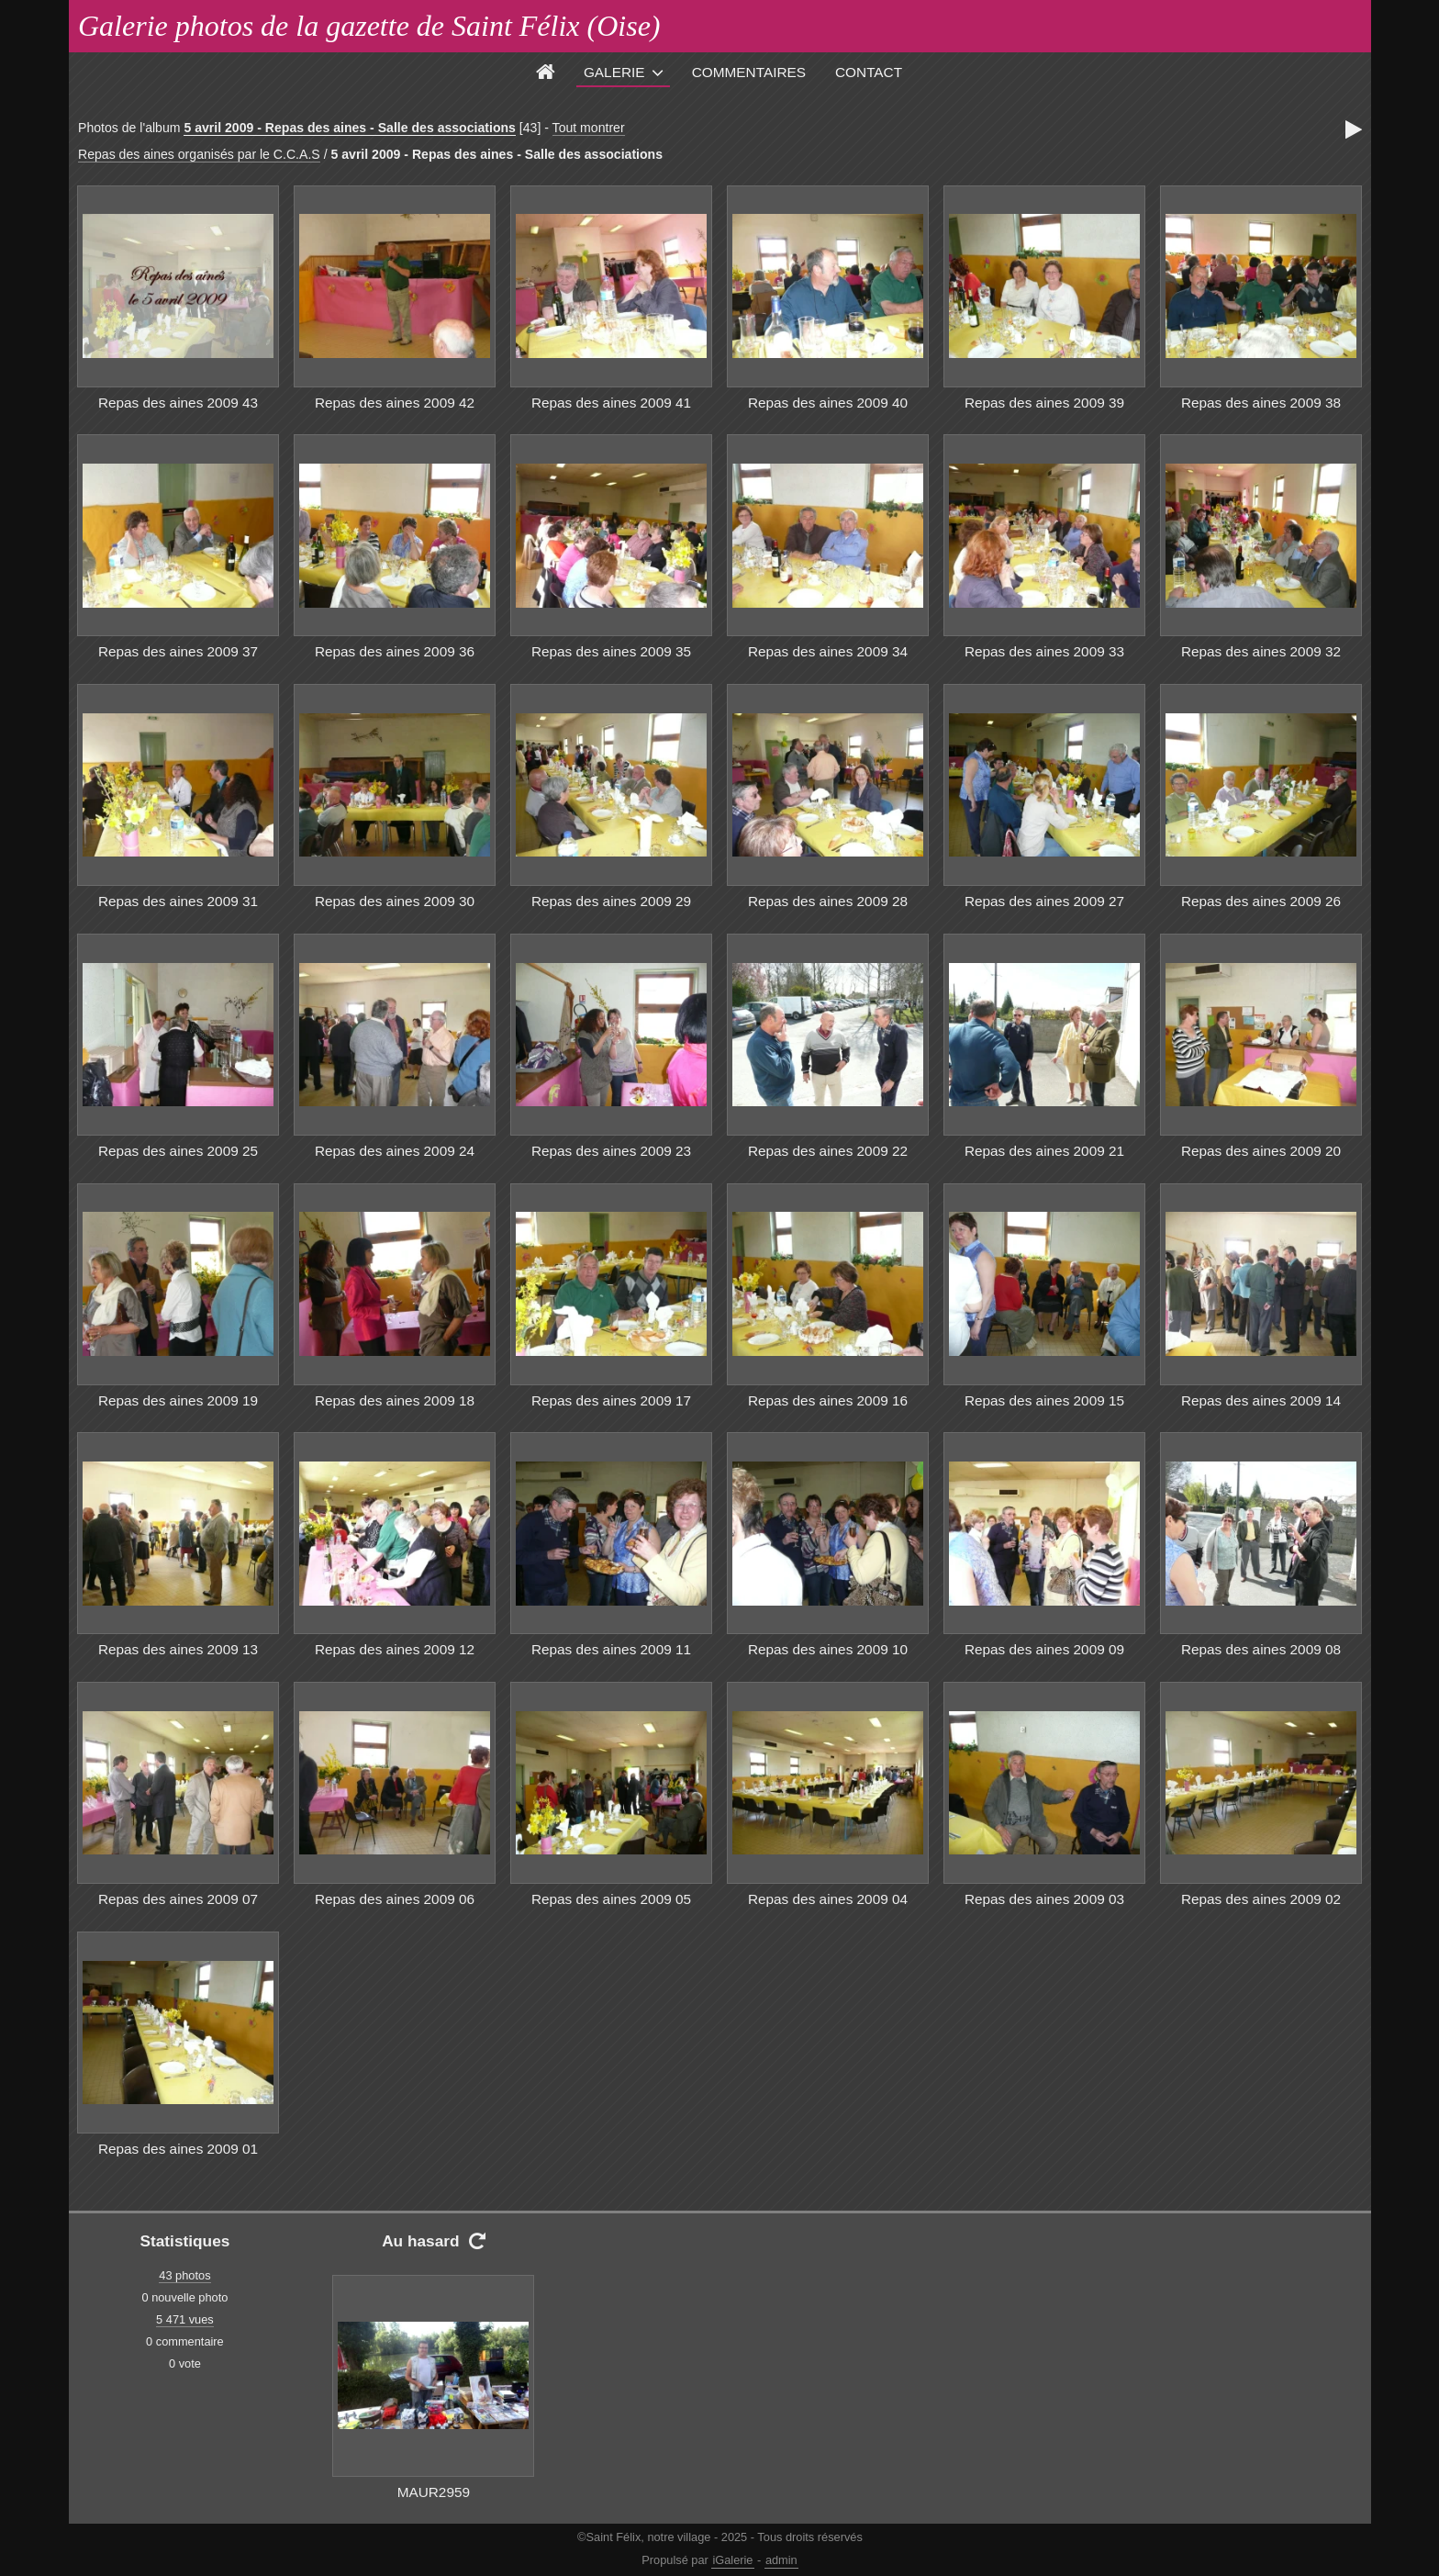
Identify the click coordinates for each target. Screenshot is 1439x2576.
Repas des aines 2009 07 (178, 1899)
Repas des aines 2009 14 (1261, 1400)
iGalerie (732, 2560)
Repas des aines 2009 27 (1044, 901)
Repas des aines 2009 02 (1261, 1899)
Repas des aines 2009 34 (828, 651)
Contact (868, 72)
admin (781, 2560)
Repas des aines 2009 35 (611, 651)
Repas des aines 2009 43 (178, 402)
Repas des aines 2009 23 (611, 1151)
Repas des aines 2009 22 (828, 1151)
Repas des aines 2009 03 (1044, 1899)
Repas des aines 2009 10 (828, 1649)
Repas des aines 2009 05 (611, 1899)
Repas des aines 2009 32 (1261, 651)
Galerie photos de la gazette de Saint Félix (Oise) (369, 25)
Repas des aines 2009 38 (1261, 402)
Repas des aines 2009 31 (178, 901)
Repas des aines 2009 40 (828, 402)
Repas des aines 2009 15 (1044, 1400)
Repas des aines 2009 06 (394, 1899)
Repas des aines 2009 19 (178, 1400)
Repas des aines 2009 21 (1044, 1151)
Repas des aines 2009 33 (1044, 651)
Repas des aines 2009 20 (1261, 1151)
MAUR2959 (433, 2492)
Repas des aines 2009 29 (611, 901)
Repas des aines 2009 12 (394, 1649)
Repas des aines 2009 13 (178, 1649)
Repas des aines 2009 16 (828, 1400)
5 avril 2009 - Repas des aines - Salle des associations (350, 127)
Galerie (614, 72)
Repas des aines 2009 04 (828, 1899)
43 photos (184, 2275)
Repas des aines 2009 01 (178, 2148)
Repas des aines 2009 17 (611, 1400)
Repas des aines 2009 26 (1261, 901)
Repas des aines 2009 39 (1044, 402)
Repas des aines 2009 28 (828, 901)
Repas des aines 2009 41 (611, 402)
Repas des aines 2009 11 (611, 1649)
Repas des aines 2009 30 (394, 901)
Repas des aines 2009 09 (1044, 1649)
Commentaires (749, 72)
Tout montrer (588, 127)
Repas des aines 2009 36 (394, 651)
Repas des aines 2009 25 (178, 1151)
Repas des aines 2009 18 (394, 1400)
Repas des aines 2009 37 (178, 651)
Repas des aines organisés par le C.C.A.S (199, 154)
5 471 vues (185, 2319)
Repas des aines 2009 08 (1261, 1649)
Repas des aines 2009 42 (394, 402)
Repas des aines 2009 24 (394, 1151)
